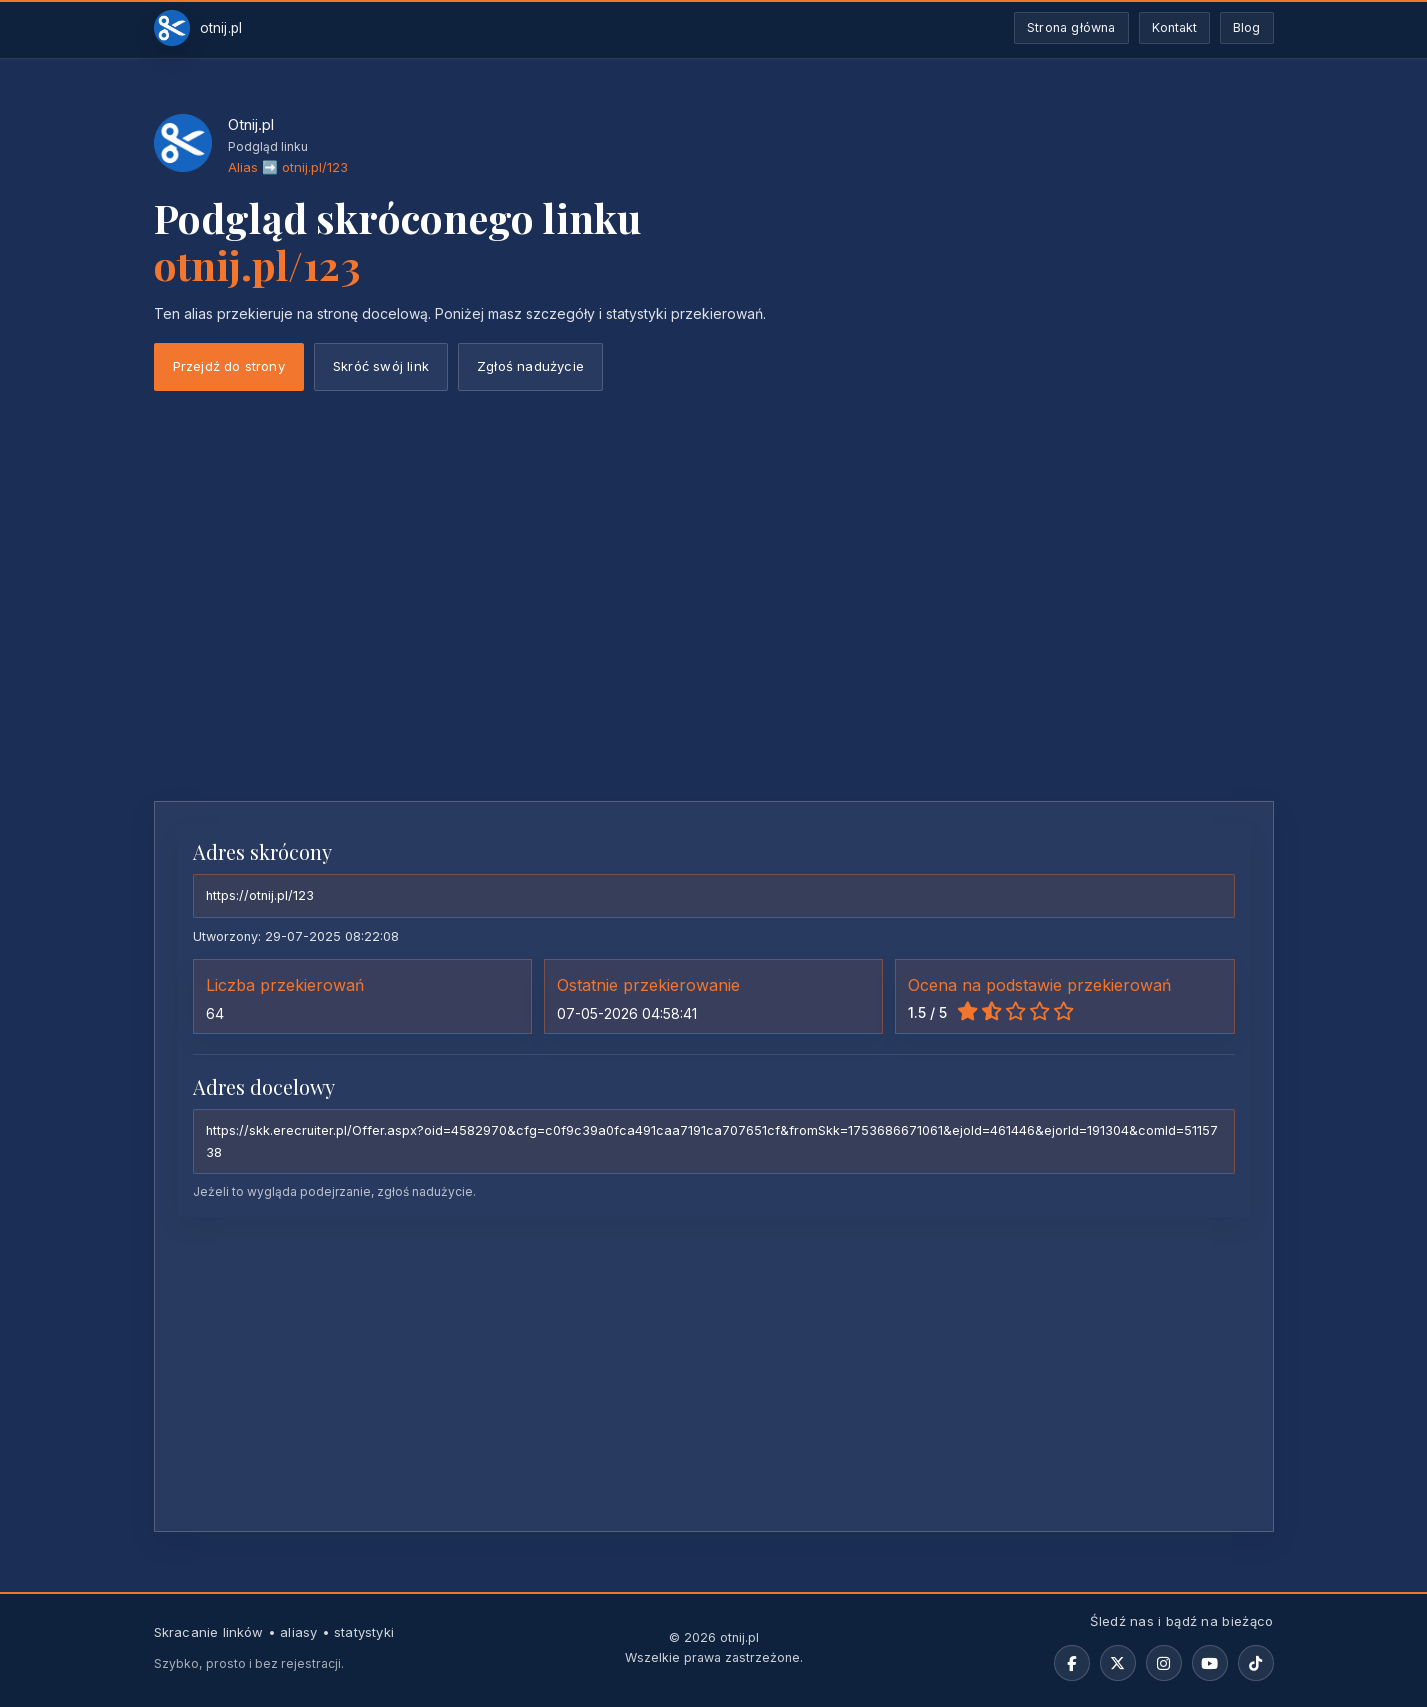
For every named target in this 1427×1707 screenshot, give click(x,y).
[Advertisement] (714, 636)
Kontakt (1174, 27)
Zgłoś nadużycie (530, 366)
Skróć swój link (381, 366)
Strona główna (1071, 27)
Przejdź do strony (229, 366)
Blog (1247, 27)
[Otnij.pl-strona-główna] (198, 28)
